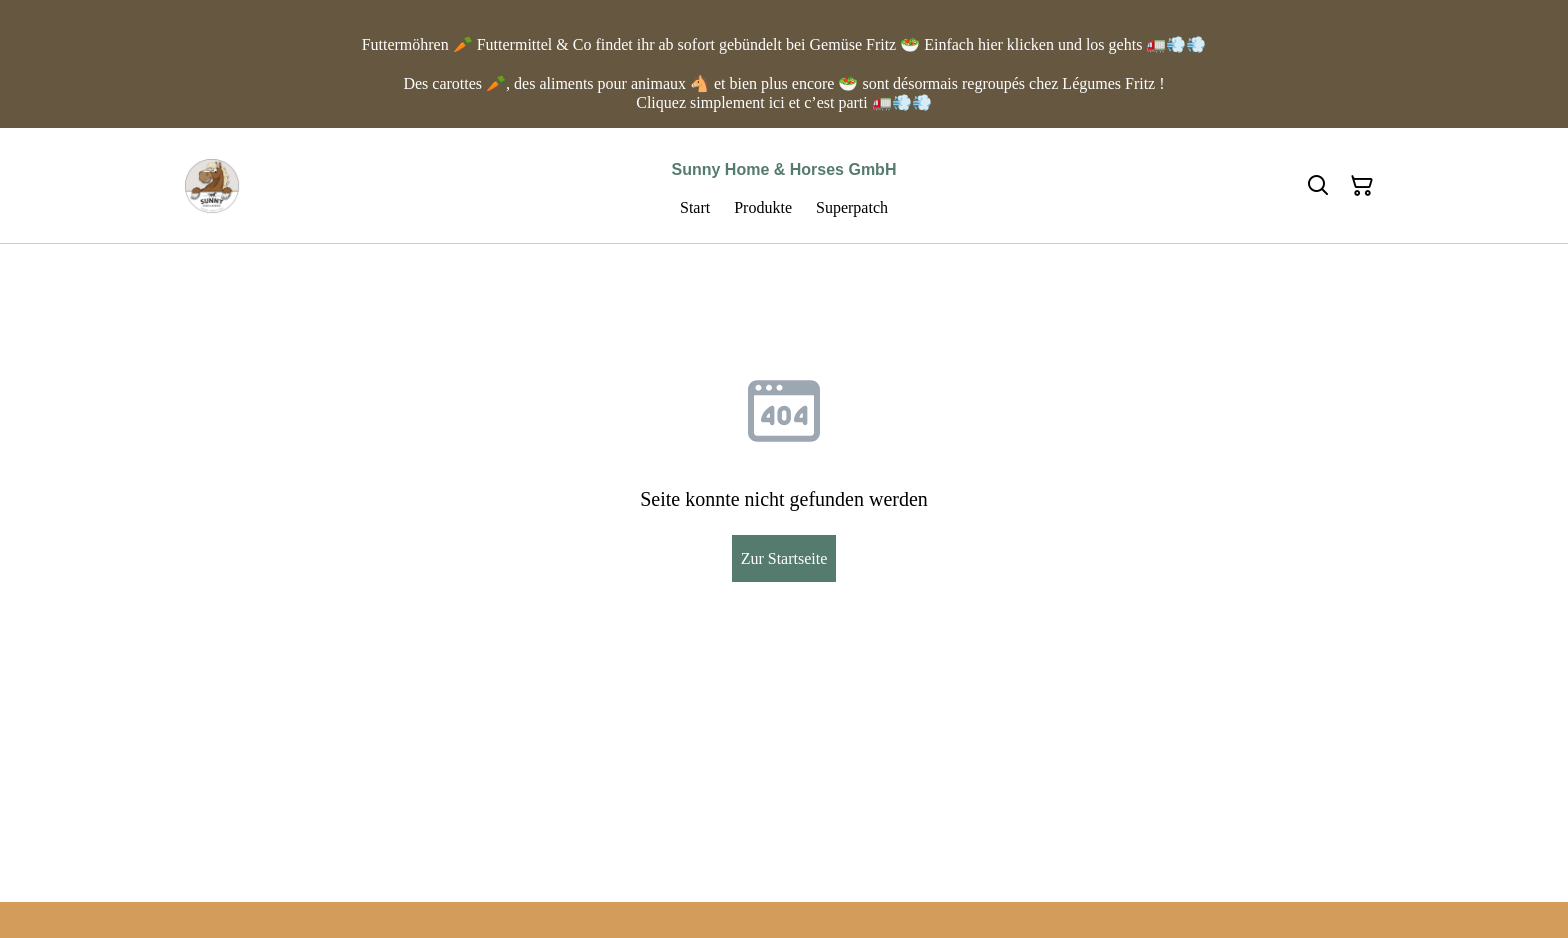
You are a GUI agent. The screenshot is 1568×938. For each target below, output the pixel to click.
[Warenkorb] (1362, 186)
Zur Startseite (784, 558)
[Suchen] (1318, 186)
